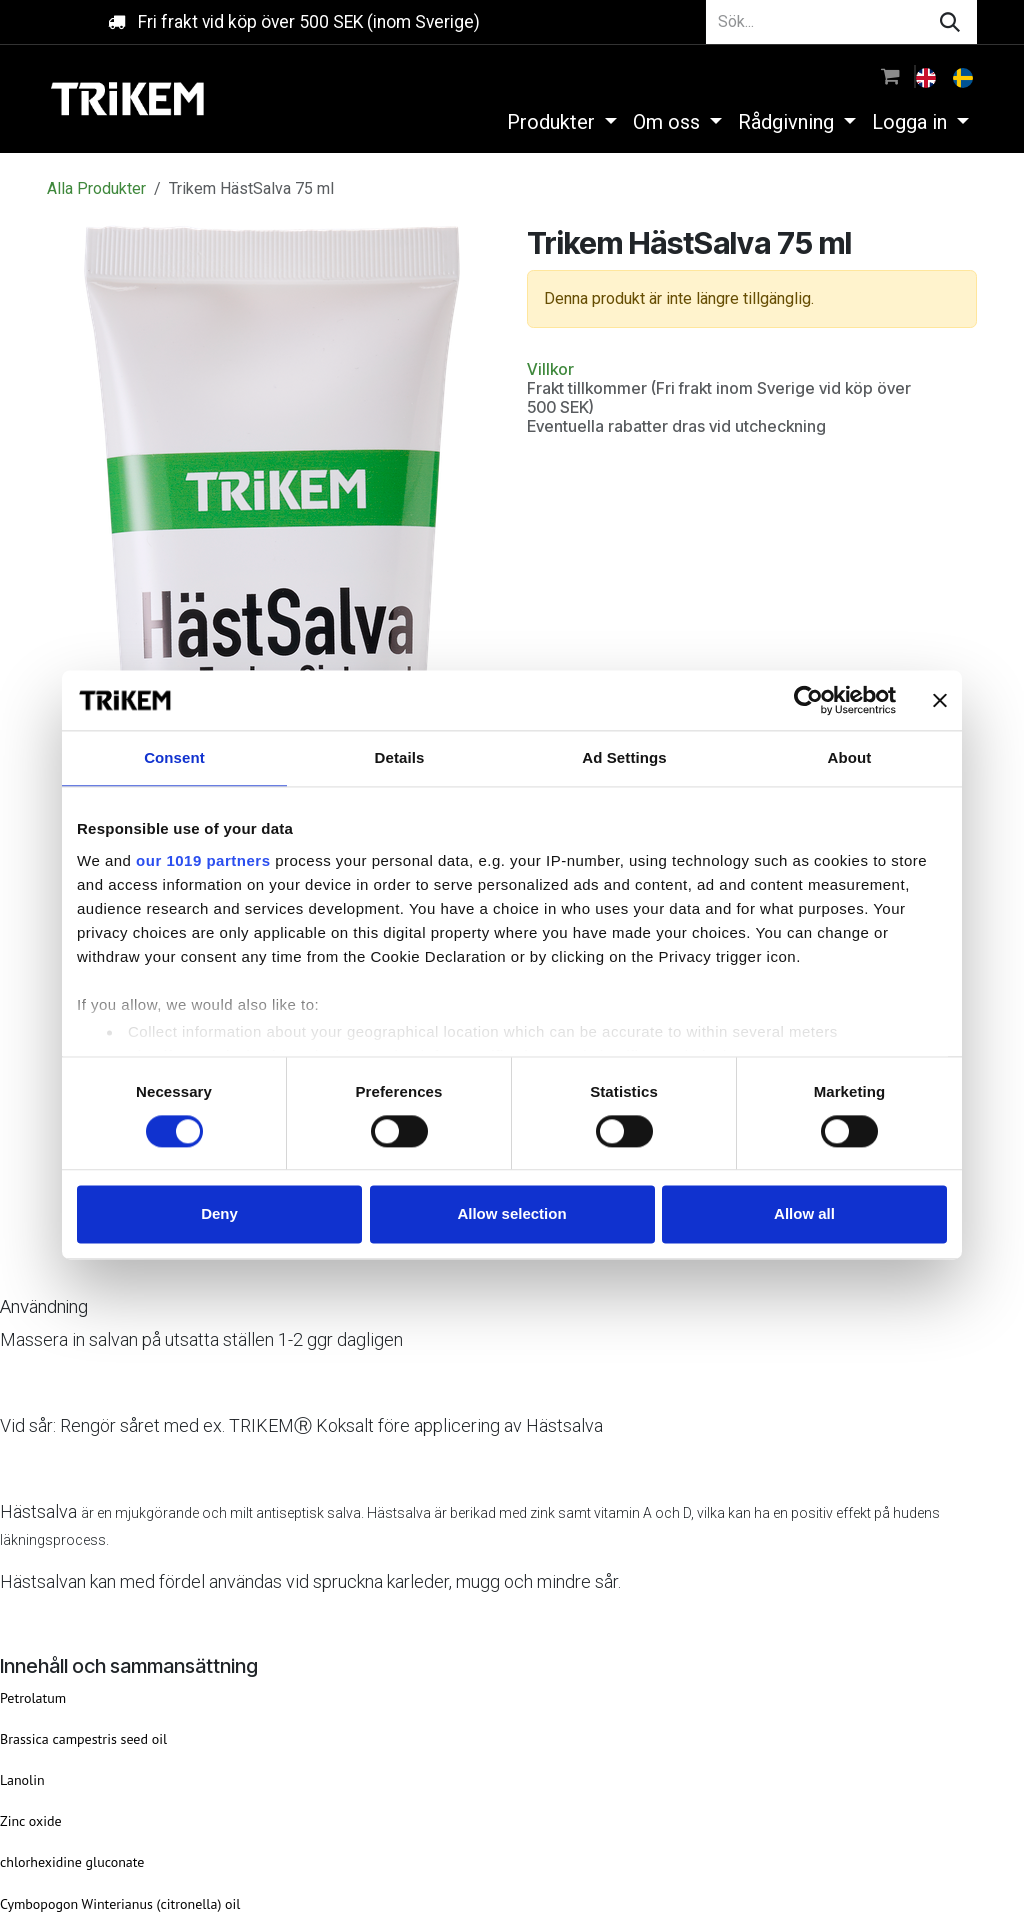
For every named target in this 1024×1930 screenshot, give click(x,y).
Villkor (550, 369)
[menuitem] (928, 76)
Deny (219, 1214)
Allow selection (511, 1214)
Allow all (804, 1214)
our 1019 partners (203, 860)
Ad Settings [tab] (624, 757)
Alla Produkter (96, 188)
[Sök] (950, 22)
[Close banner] (940, 700)
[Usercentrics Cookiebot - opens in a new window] (808, 700)
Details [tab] (400, 757)
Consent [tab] (174, 757)
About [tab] (850, 757)
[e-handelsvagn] (890, 76)
